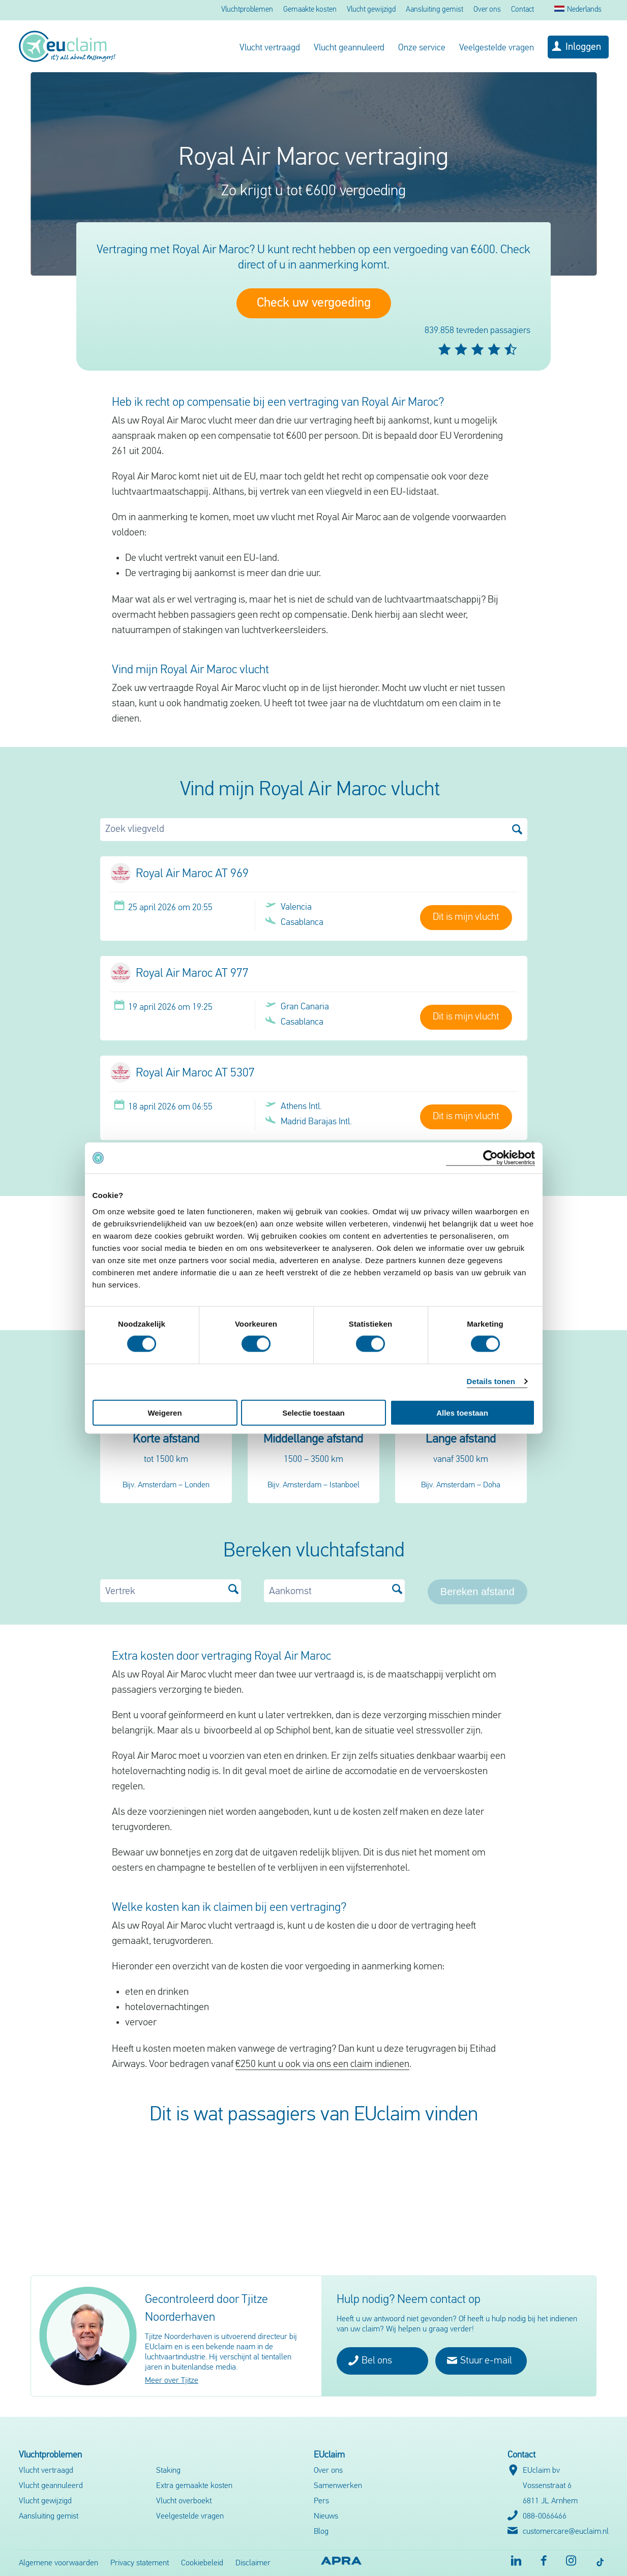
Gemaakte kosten (310, 10)
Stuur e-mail (479, 2360)
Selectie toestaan (313, 1412)
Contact (522, 10)
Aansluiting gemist (434, 10)
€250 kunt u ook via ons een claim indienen (322, 2064)
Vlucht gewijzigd (371, 10)
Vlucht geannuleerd (349, 48)
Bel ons (370, 2360)
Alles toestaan (462, 1412)
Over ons (487, 10)
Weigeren (164, 1412)
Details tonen (491, 1381)
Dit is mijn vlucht (466, 917)
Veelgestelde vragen (496, 48)
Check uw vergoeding (314, 303)
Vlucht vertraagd (270, 48)
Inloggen (583, 47)
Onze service (421, 48)
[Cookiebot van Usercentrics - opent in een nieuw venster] (490, 1158)
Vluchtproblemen (247, 10)
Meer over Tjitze (171, 2381)
